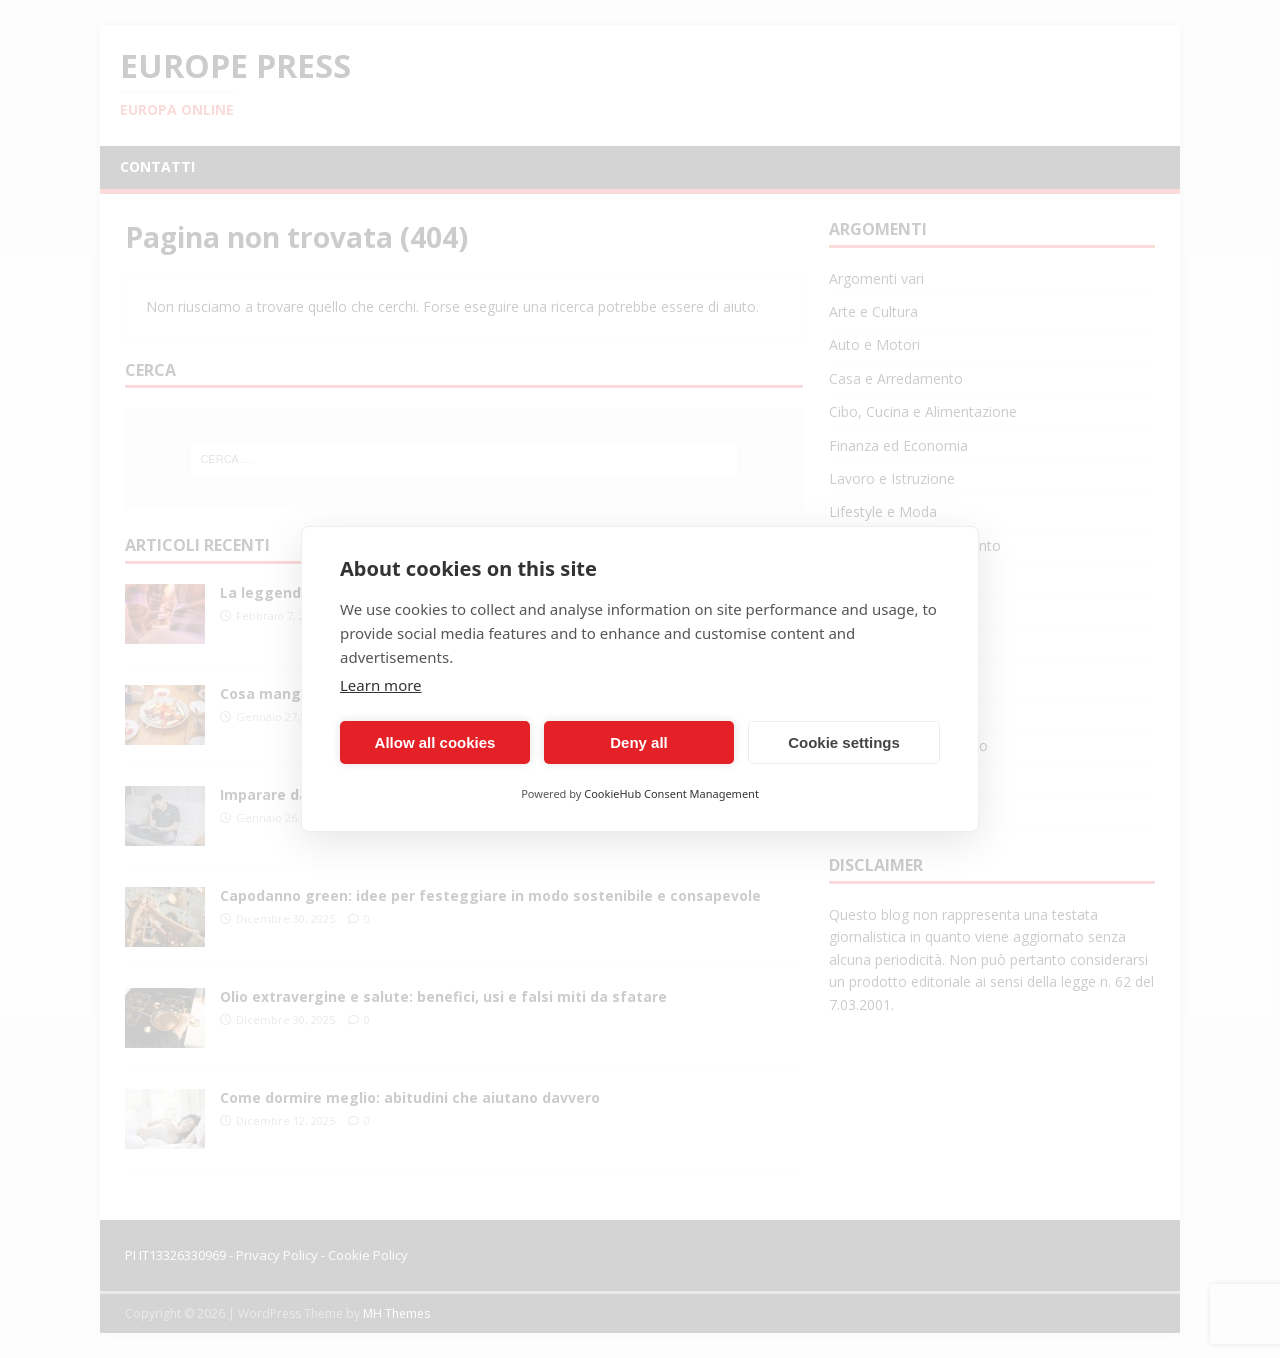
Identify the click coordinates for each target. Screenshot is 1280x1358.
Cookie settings (844, 742)
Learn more (381, 685)
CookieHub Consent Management (671, 793)
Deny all (639, 742)
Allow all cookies (435, 742)
